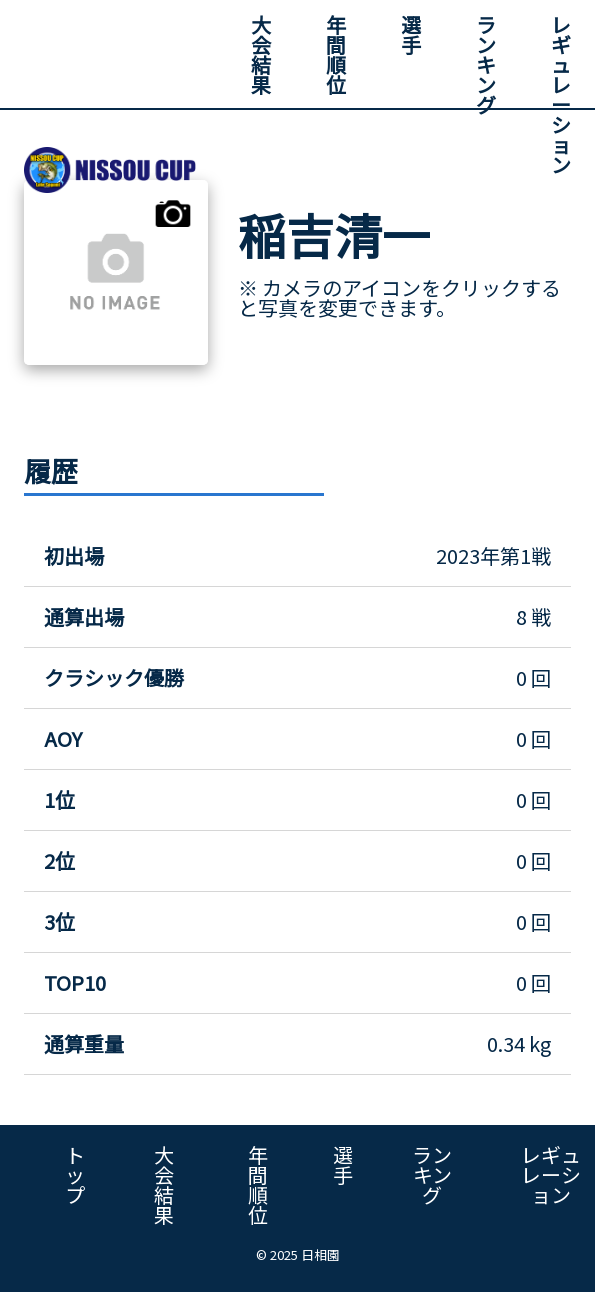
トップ (75, 1174)
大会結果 (261, 54)
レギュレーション (561, 94)
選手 (411, 34)
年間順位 (336, 54)
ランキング (486, 64)
